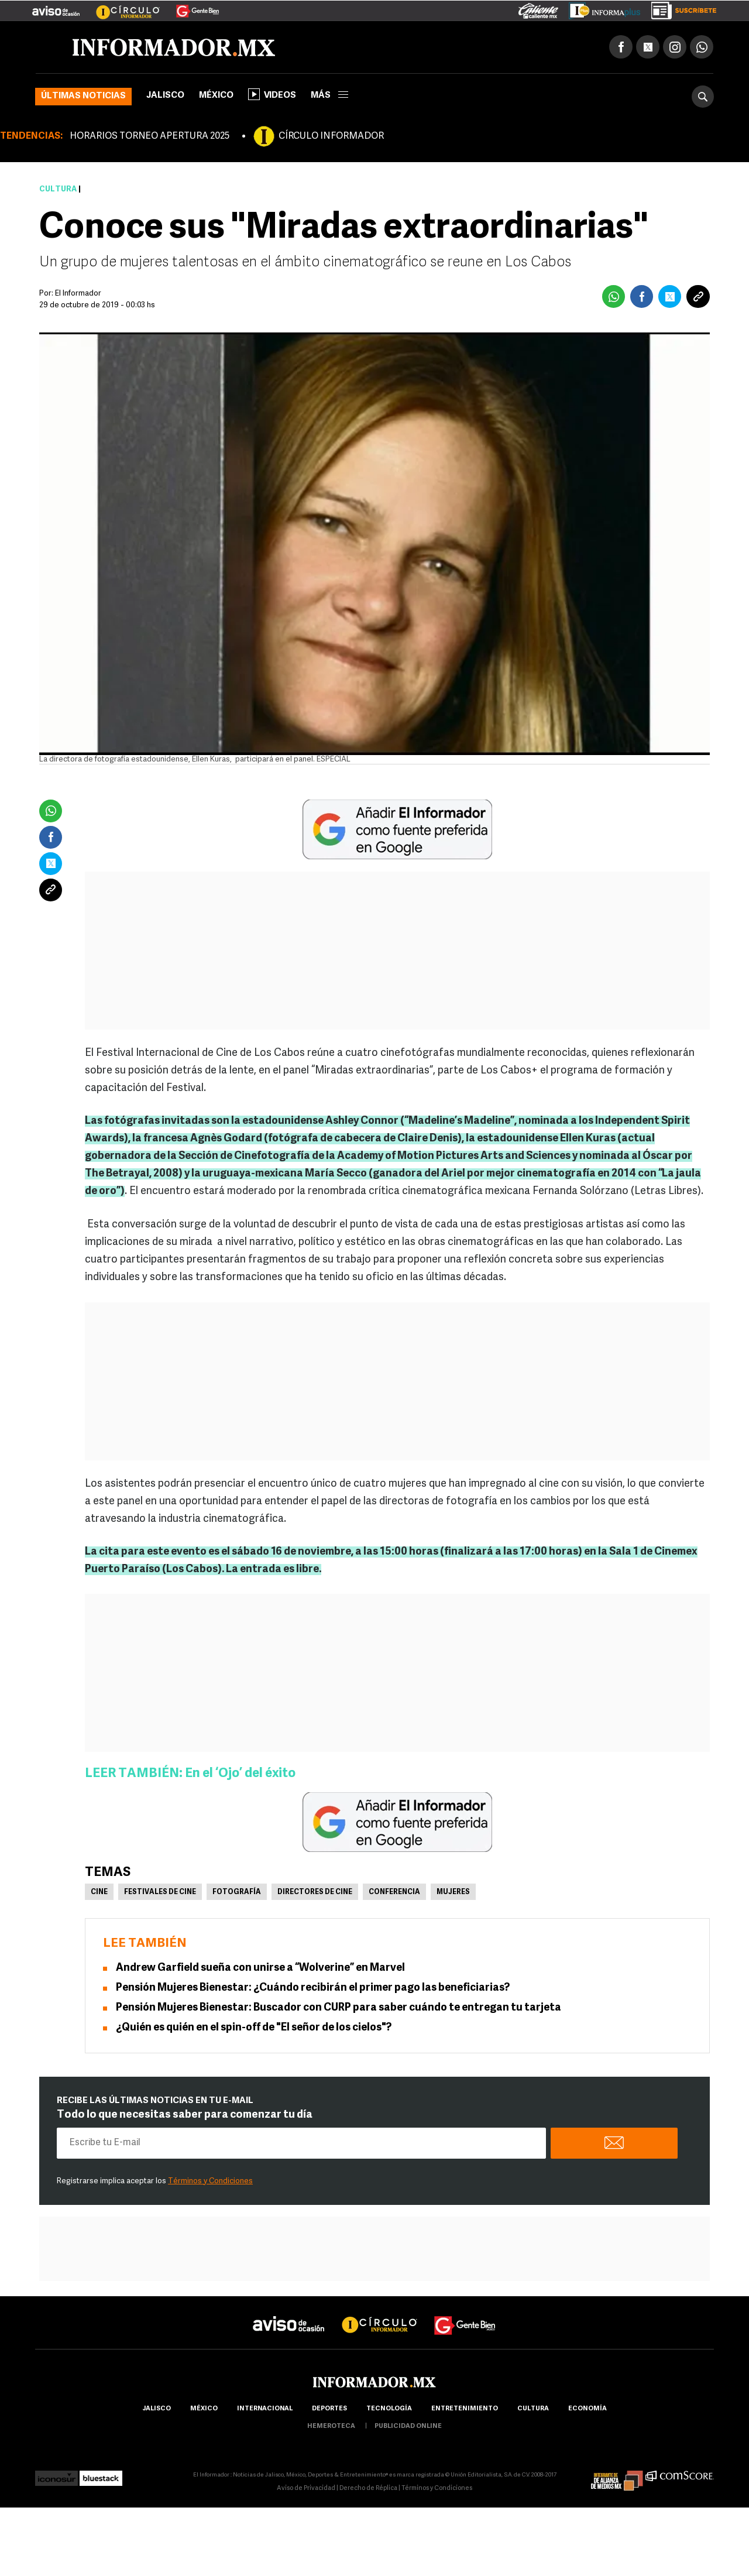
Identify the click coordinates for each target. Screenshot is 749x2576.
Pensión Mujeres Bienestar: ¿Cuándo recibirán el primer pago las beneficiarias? (313, 1989)
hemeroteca (331, 2428)
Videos (272, 96)
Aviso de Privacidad (306, 2490)
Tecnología (389, 2410)
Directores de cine (314, 1894)
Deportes (329, 2410)
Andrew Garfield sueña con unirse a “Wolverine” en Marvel (260, 1969)
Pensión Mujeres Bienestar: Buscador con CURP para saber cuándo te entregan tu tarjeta (338, 2009)
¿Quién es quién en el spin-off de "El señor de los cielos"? (253, 2029)
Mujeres (453, 1894)
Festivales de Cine (160, 1894)
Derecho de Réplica (368, 2490)
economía (587, 2410)
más (329, 97)
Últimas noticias (83, 98)
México (216, 97)
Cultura (58, 191)
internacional (265, 2410)
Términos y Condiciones (210, 2183)
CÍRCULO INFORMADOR (331, 138)
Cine (99, 1894)
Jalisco (165, 97)
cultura (533, 2410)
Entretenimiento (464, 2410)
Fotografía (236, 1894)
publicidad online (408, 2428)
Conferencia (394, 1894)
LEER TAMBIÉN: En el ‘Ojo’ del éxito (190, 1775)
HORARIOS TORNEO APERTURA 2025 (149, 138)
